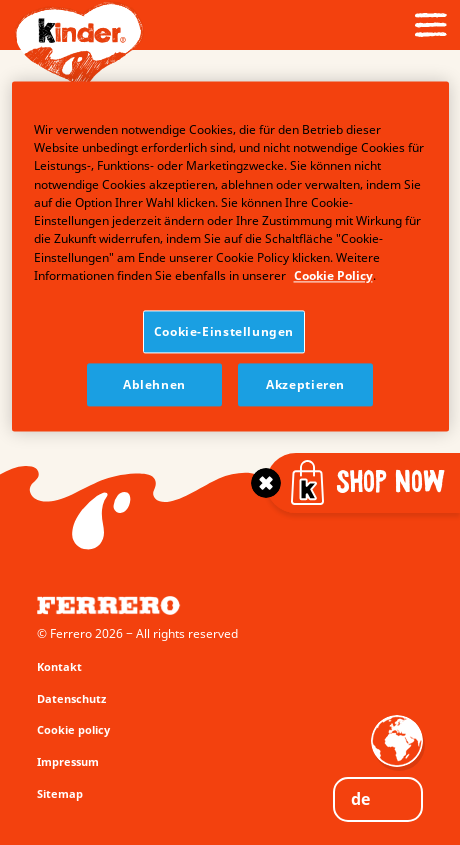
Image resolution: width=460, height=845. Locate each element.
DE (360, 799)
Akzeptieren (305, 385)
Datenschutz (71, 698)
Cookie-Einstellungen (224, 332)
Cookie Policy (333, 275)
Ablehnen (154, 385)
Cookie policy (73, 729)
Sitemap (60, 793)
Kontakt (59, 666)
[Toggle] (266, 483)
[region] (230, 256)
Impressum (68, 761)
